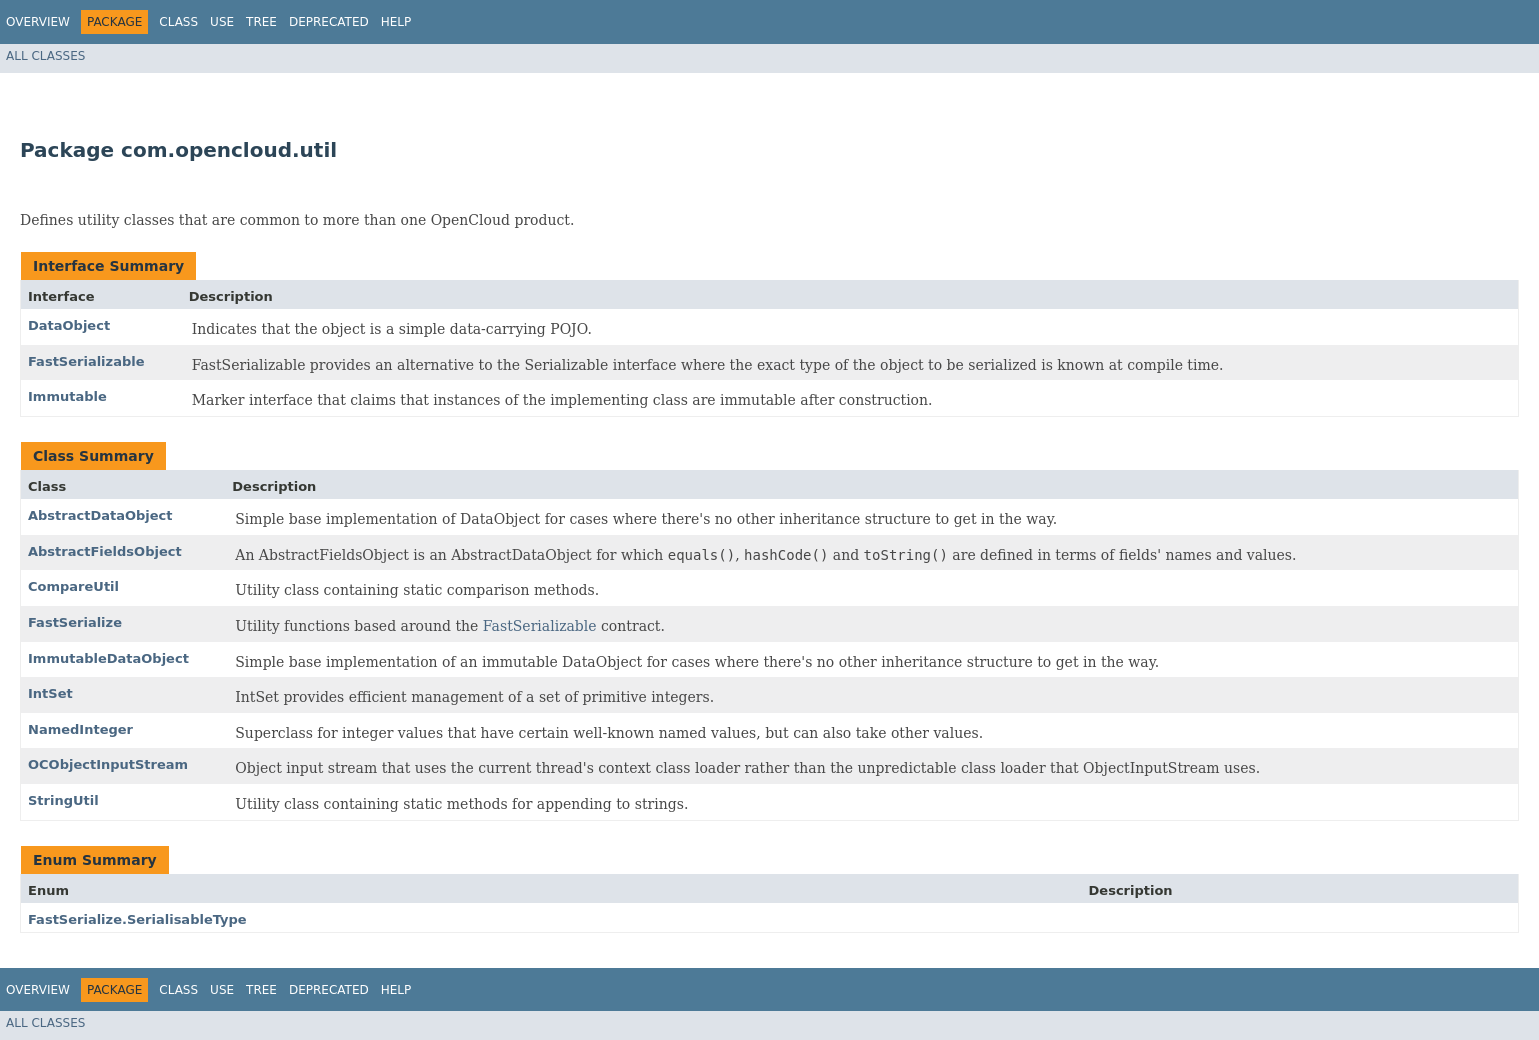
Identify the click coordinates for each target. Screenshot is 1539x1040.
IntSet (50, 693)
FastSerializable (86, 361)
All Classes (45, 56)
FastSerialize (75, 622)
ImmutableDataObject (108, 658)
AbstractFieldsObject (105, 551)
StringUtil (63, 800)
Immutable (67, 396)
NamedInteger (80, 729)
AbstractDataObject (100, 515)
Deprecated (329, 22)
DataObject (69, 325)
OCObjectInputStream (108, 764)
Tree (261, 22)
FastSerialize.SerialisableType (137, 919)
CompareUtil (73, 586)
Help (396, 22)
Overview (38, 22)
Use (222, 22)
